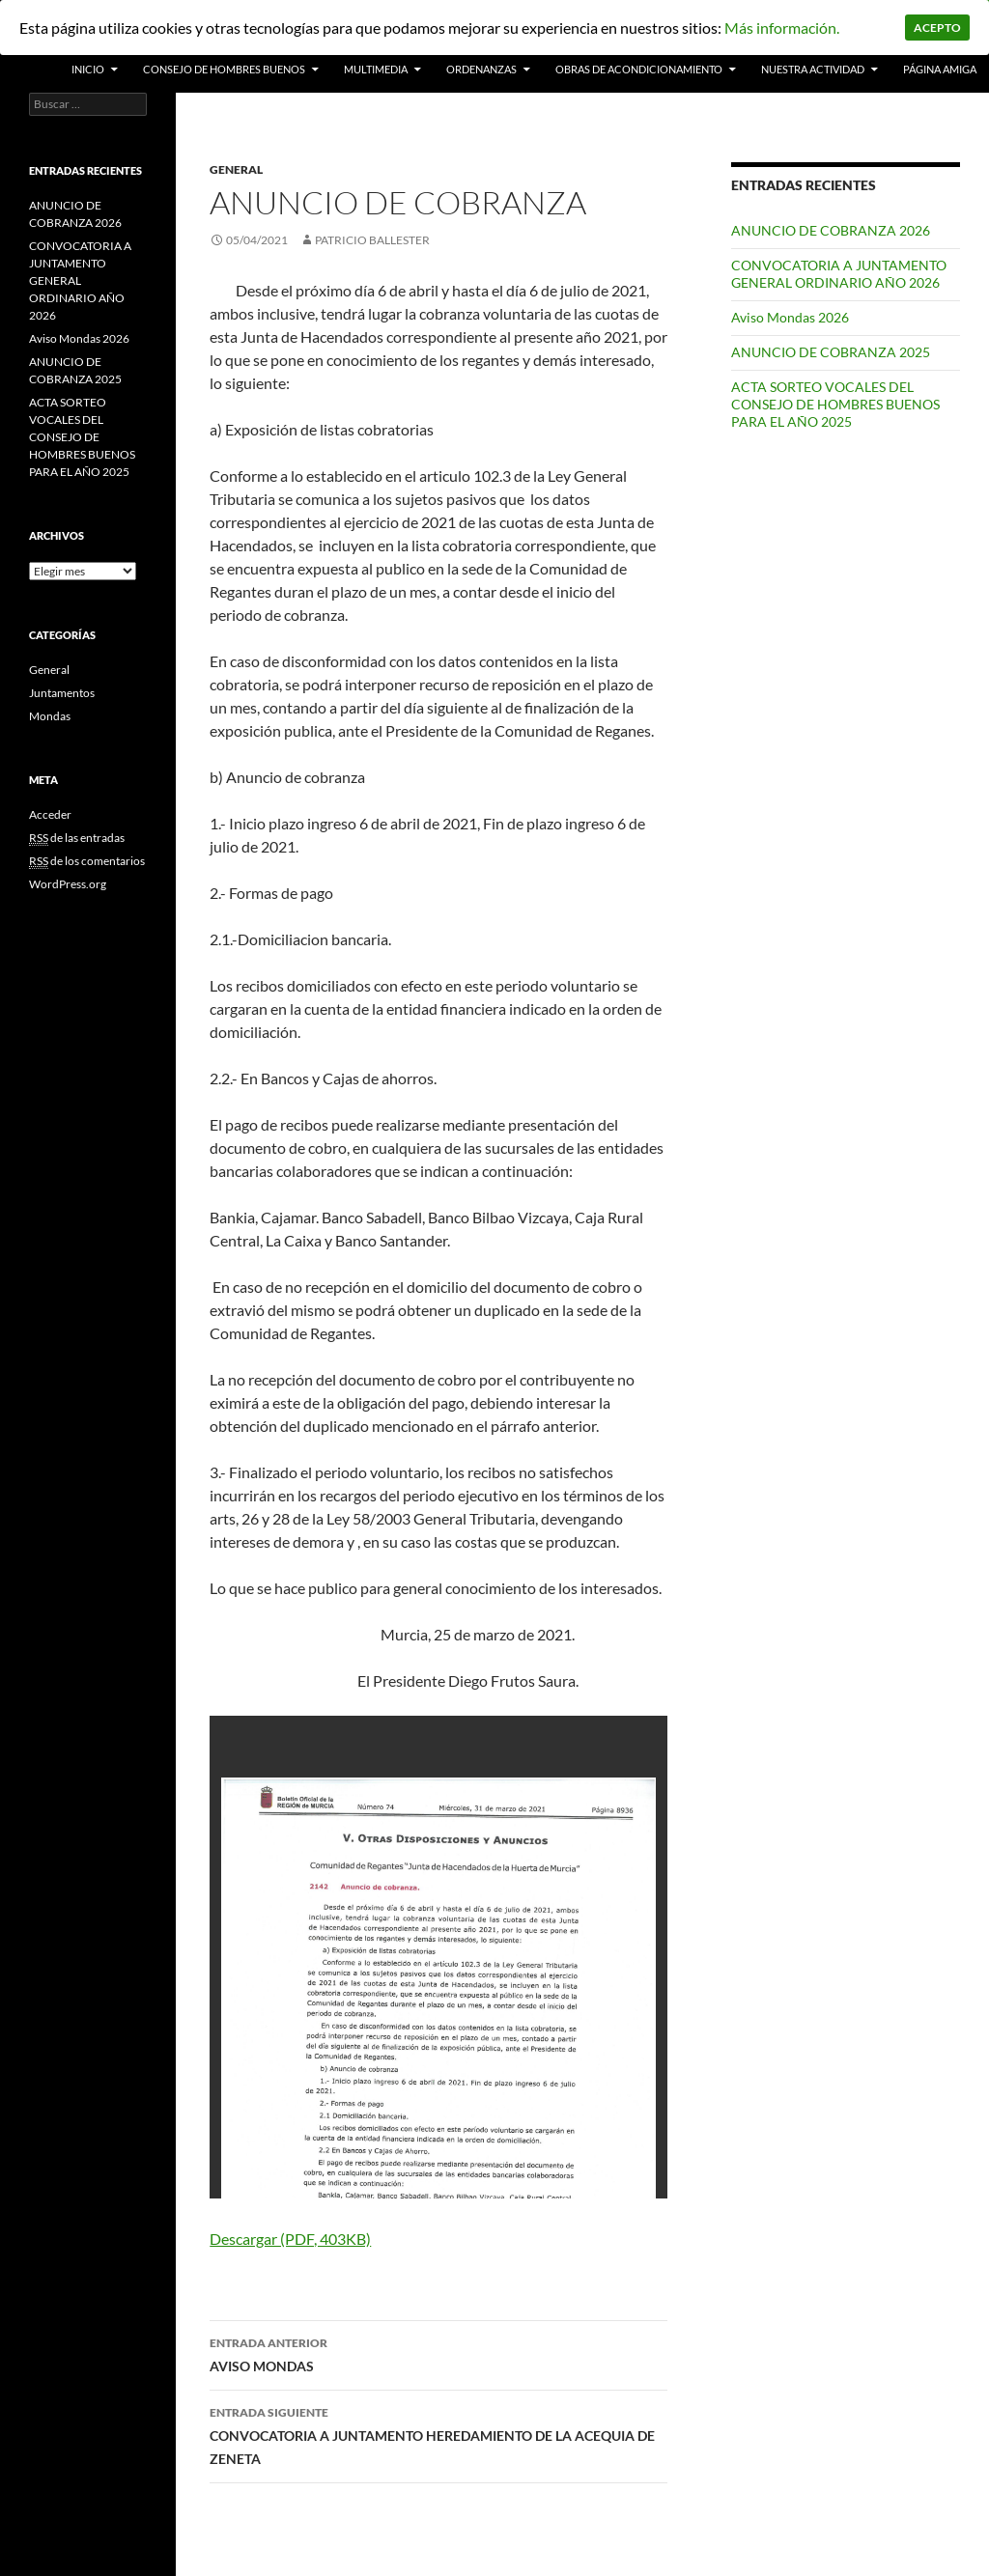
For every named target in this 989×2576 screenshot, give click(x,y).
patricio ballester (372, 240)
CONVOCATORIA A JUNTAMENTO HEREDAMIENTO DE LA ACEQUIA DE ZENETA (438, 2434)
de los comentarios (87, 861)
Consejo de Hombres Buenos (224, 69)
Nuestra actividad (812, 69)
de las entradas (77, 838)
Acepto (937, 27)
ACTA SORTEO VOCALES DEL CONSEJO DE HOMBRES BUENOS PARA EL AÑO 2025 (835, 404)
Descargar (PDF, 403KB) (290, 2238)
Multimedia (376, 69)
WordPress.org (67, 884)
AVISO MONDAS (438, 2353)
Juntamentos (62, 693)
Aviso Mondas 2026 (790, 317)
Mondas (50, 716)
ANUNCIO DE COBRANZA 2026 (830, 230)
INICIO (87, 69)
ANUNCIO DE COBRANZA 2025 (830, 352)
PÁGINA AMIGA (939, 69)
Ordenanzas (481, 69)
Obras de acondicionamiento (638, 69)
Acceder (50, 814)
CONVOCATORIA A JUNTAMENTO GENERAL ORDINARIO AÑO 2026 (839, 274)
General (236, 169)
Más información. (781, 27)
